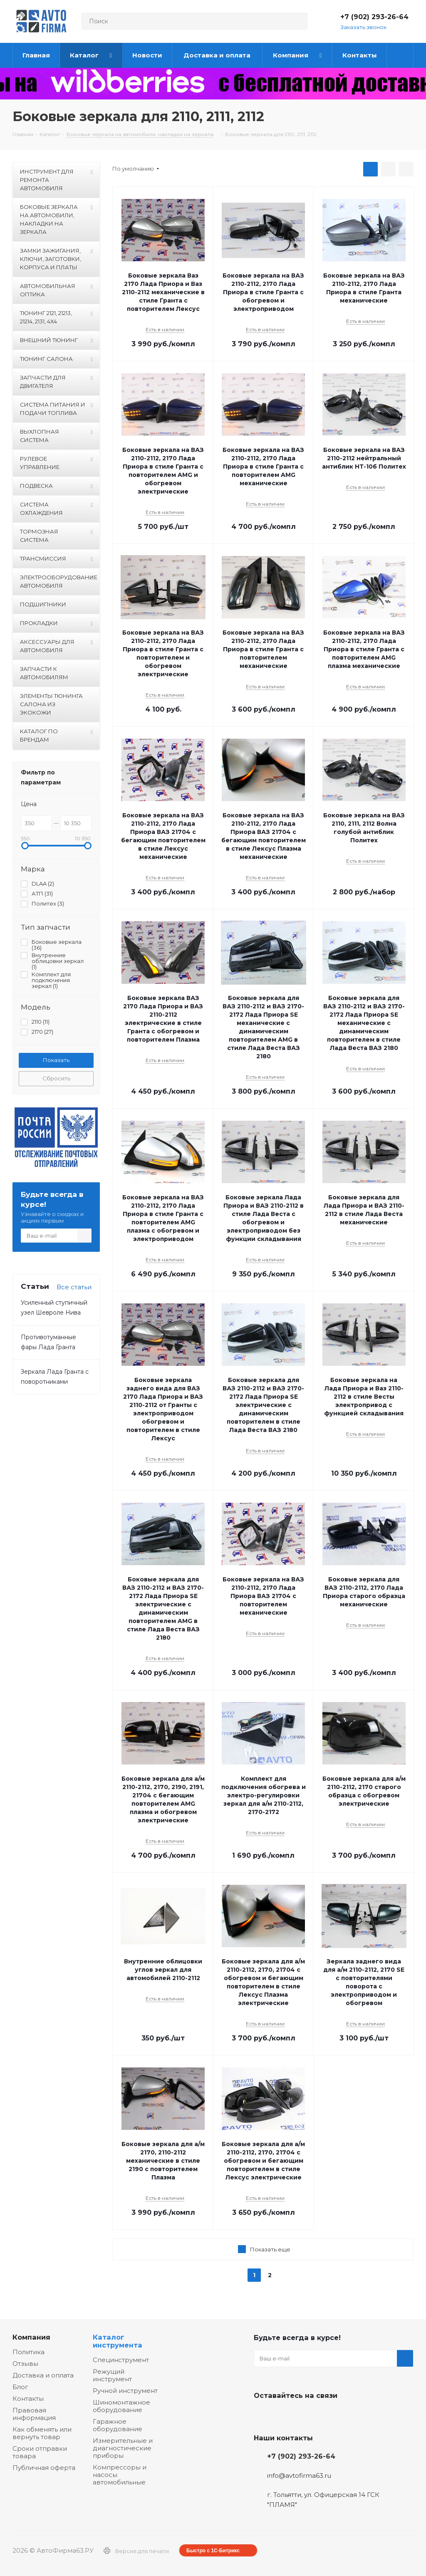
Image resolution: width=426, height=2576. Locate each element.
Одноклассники (303, 2415)
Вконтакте (262, 2415)
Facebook (283, 2415)
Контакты (28, 2398)
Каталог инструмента (117, 2341)
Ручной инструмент (125, 2391)
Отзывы (25, 2364)
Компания (31, 2337)
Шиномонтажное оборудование (121, 2406)
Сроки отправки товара (39, 2452)
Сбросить (56, 1078)
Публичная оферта (43, 2468)
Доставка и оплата (43, 2375)
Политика (28, 2352)
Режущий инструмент (112, 2375)
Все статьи (74, 1287)
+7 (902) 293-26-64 (374, 17)
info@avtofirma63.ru (299, 2475)
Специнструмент (121, 2360)
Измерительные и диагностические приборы (123, 2448)
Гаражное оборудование (117, 2425)
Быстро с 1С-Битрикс (213, 2551)
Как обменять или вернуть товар (42, 2433)
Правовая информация (34, 2414)
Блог (20, 2387)
